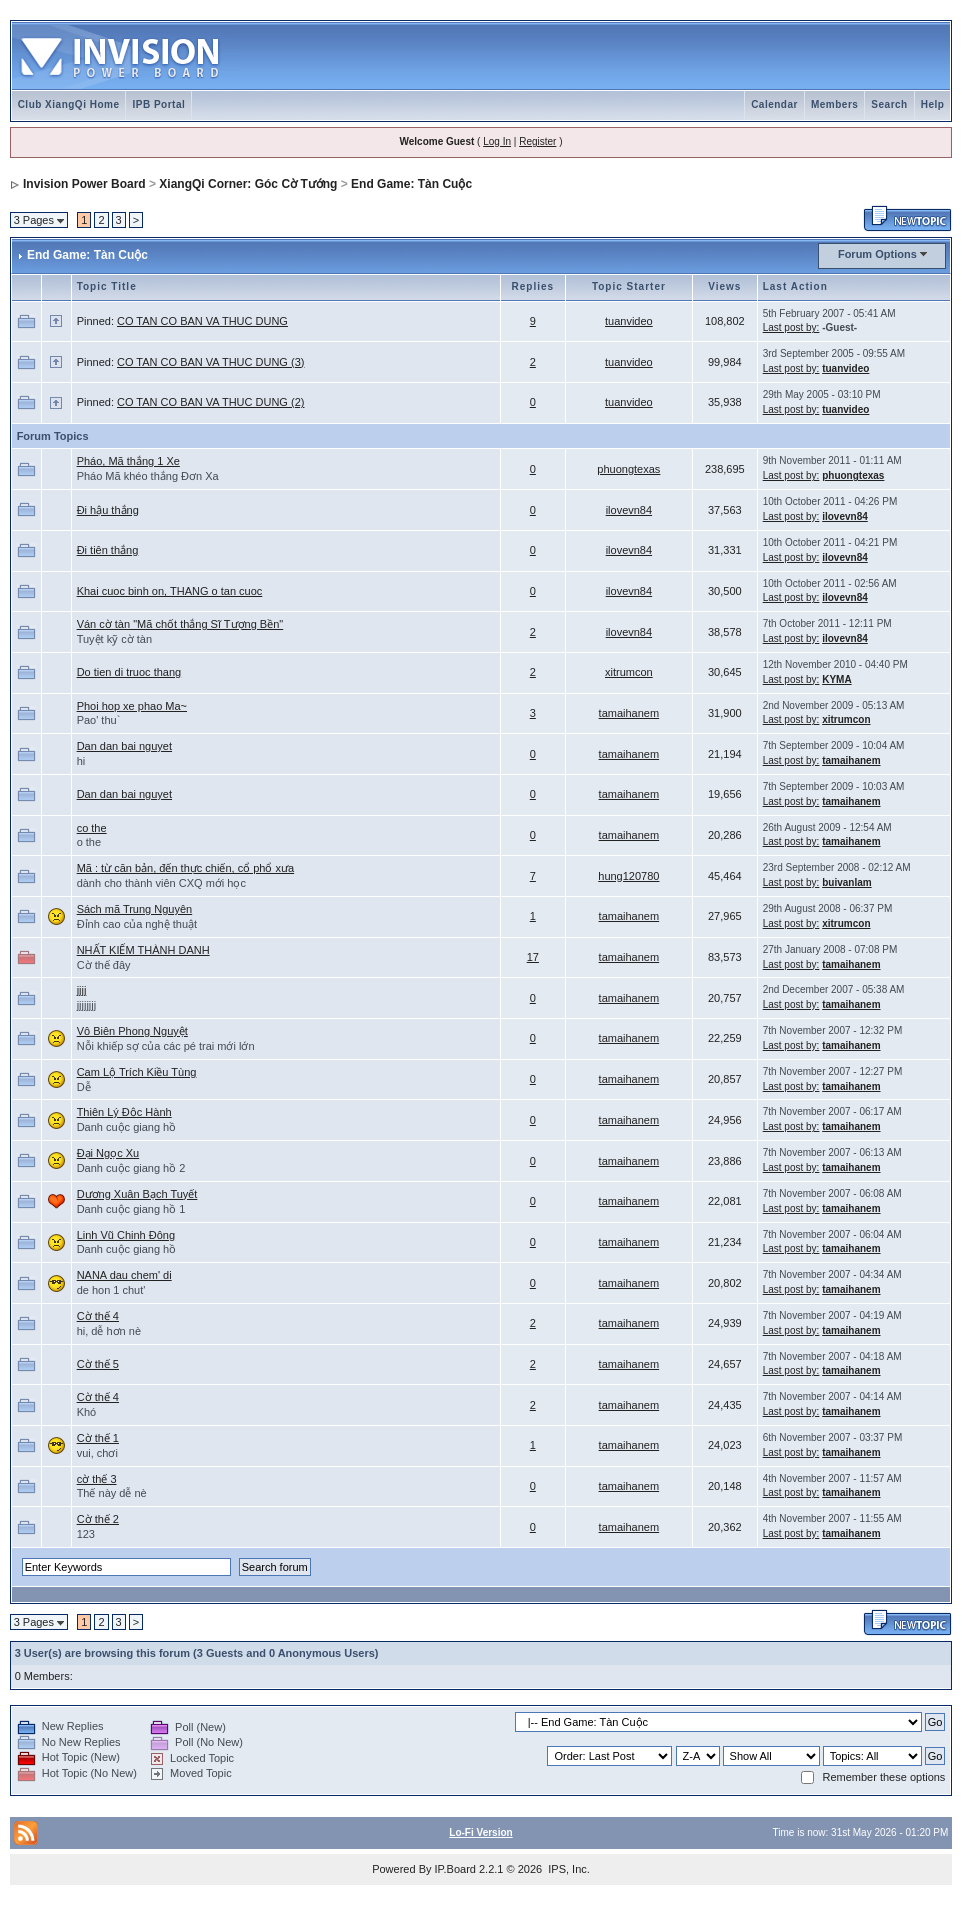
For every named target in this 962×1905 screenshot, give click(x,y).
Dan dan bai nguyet (124, 746)
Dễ (84, 1087)
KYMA (836, 679)
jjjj (82, 990)
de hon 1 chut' (111, 1290)
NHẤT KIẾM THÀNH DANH (143, 950)
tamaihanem (629, 713)
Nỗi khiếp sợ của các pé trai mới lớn (166, 1046)
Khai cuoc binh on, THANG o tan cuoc (170, 591)
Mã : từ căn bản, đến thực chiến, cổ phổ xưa (185, 868)
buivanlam (846, 882)
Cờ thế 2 (98, 1519)
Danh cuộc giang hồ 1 (131, 1209)
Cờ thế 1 (98, 1438)
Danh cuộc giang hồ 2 (131, 1168)
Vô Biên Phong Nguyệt (132, 1031)
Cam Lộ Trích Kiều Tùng (137, 1072)
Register (537, 141)
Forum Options (877, 254)
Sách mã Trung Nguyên (135, 909)
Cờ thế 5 (98, 1364)
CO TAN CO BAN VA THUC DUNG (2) (210, 402)
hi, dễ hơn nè (109, 1331)
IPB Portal (158, 104)
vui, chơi (97, 1453)
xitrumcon (629, 672)
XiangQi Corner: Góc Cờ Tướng (248, 184)
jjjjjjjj (87, 1005)
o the (89, 842)
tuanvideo (629, 321)
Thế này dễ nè (112, 1493)
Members (834, 104)
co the (92, 828)
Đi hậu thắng (108, 510)
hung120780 (628, 876)
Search (889, 104)
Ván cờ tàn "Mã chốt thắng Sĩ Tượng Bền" (180, 624)
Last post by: (791, 327)
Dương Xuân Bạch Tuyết (137, 1194)
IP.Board (455, 1869)
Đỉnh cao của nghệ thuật (137, 924)
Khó (87, 1412)
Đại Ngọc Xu (108, 1153)
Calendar (774, 104)
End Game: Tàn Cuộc (411, 184)
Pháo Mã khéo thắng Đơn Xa (148, 476)
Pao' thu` (99, 720)
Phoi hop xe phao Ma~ (132, 706)
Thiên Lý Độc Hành (124, 1112)
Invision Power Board (84, 184)
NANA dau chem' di (124, 1275)
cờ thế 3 (97, 1479)
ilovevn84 (629, 510)
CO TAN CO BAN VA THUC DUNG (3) (210, 362)
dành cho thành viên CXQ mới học (161, 883)
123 (86, 1534)
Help (933, 104)
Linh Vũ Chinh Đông (126, 1235)
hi (81, 761)
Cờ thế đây (104, 965)
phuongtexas (628, 469)
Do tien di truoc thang (129, 672)
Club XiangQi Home (69, 104)
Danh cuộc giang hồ (127, 1127)
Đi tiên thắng (108, 550)
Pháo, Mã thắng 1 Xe (128, 461)
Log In (497, 141)
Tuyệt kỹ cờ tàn (114, 639)
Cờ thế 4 (98, 1316)
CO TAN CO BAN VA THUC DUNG (202, 321)
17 (533, 957)
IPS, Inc (567, 1869)
